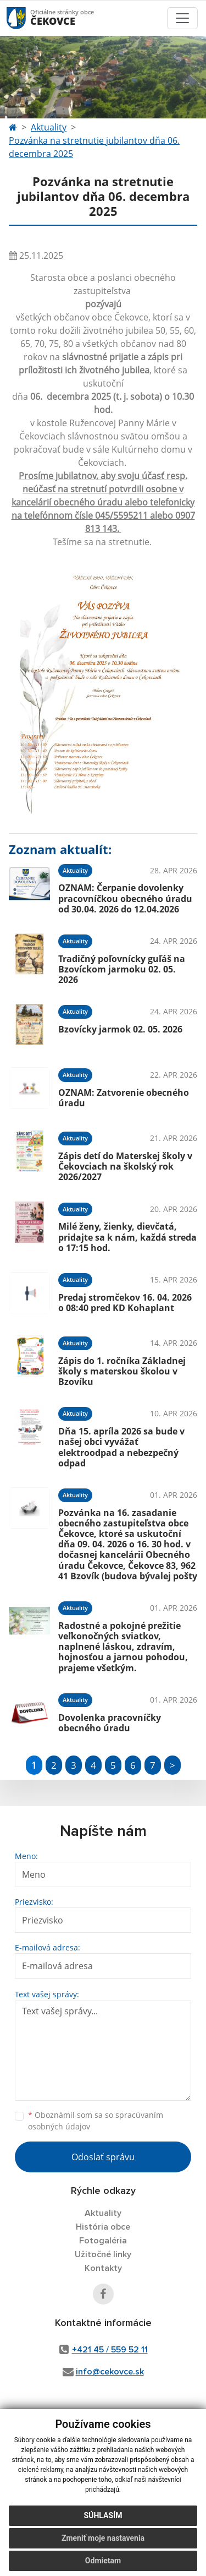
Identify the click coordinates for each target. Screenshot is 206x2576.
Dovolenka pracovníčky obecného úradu (109, 1722)
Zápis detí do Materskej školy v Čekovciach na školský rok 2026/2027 (125, 1166)
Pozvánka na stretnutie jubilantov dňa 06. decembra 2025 (94, 147)
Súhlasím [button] (103, 2515)
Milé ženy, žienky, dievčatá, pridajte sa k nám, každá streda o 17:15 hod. (127, 1236)
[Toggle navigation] (182, 18)
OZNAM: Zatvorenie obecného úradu (123, 1097)
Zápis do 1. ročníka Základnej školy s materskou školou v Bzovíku (122, 1371)
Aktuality (48, 127)
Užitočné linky (103, 2254)
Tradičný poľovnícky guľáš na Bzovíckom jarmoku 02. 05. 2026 (121, 969)
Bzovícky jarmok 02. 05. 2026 (120, 1029)
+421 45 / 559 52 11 (110, 2349)
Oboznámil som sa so (95, 2121)
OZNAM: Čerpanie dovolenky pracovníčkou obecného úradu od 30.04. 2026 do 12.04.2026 (125, 898)
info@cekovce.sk (110, 2371)
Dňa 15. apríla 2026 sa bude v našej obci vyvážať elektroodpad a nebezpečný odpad (121, 1447)
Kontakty (103, 2268)
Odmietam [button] (103, 2560)
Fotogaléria (103, 2240)
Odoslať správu (103, 2157)
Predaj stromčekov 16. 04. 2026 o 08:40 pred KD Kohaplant (125, 1302)
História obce (103, 2226)
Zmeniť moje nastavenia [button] (103, 2538)
